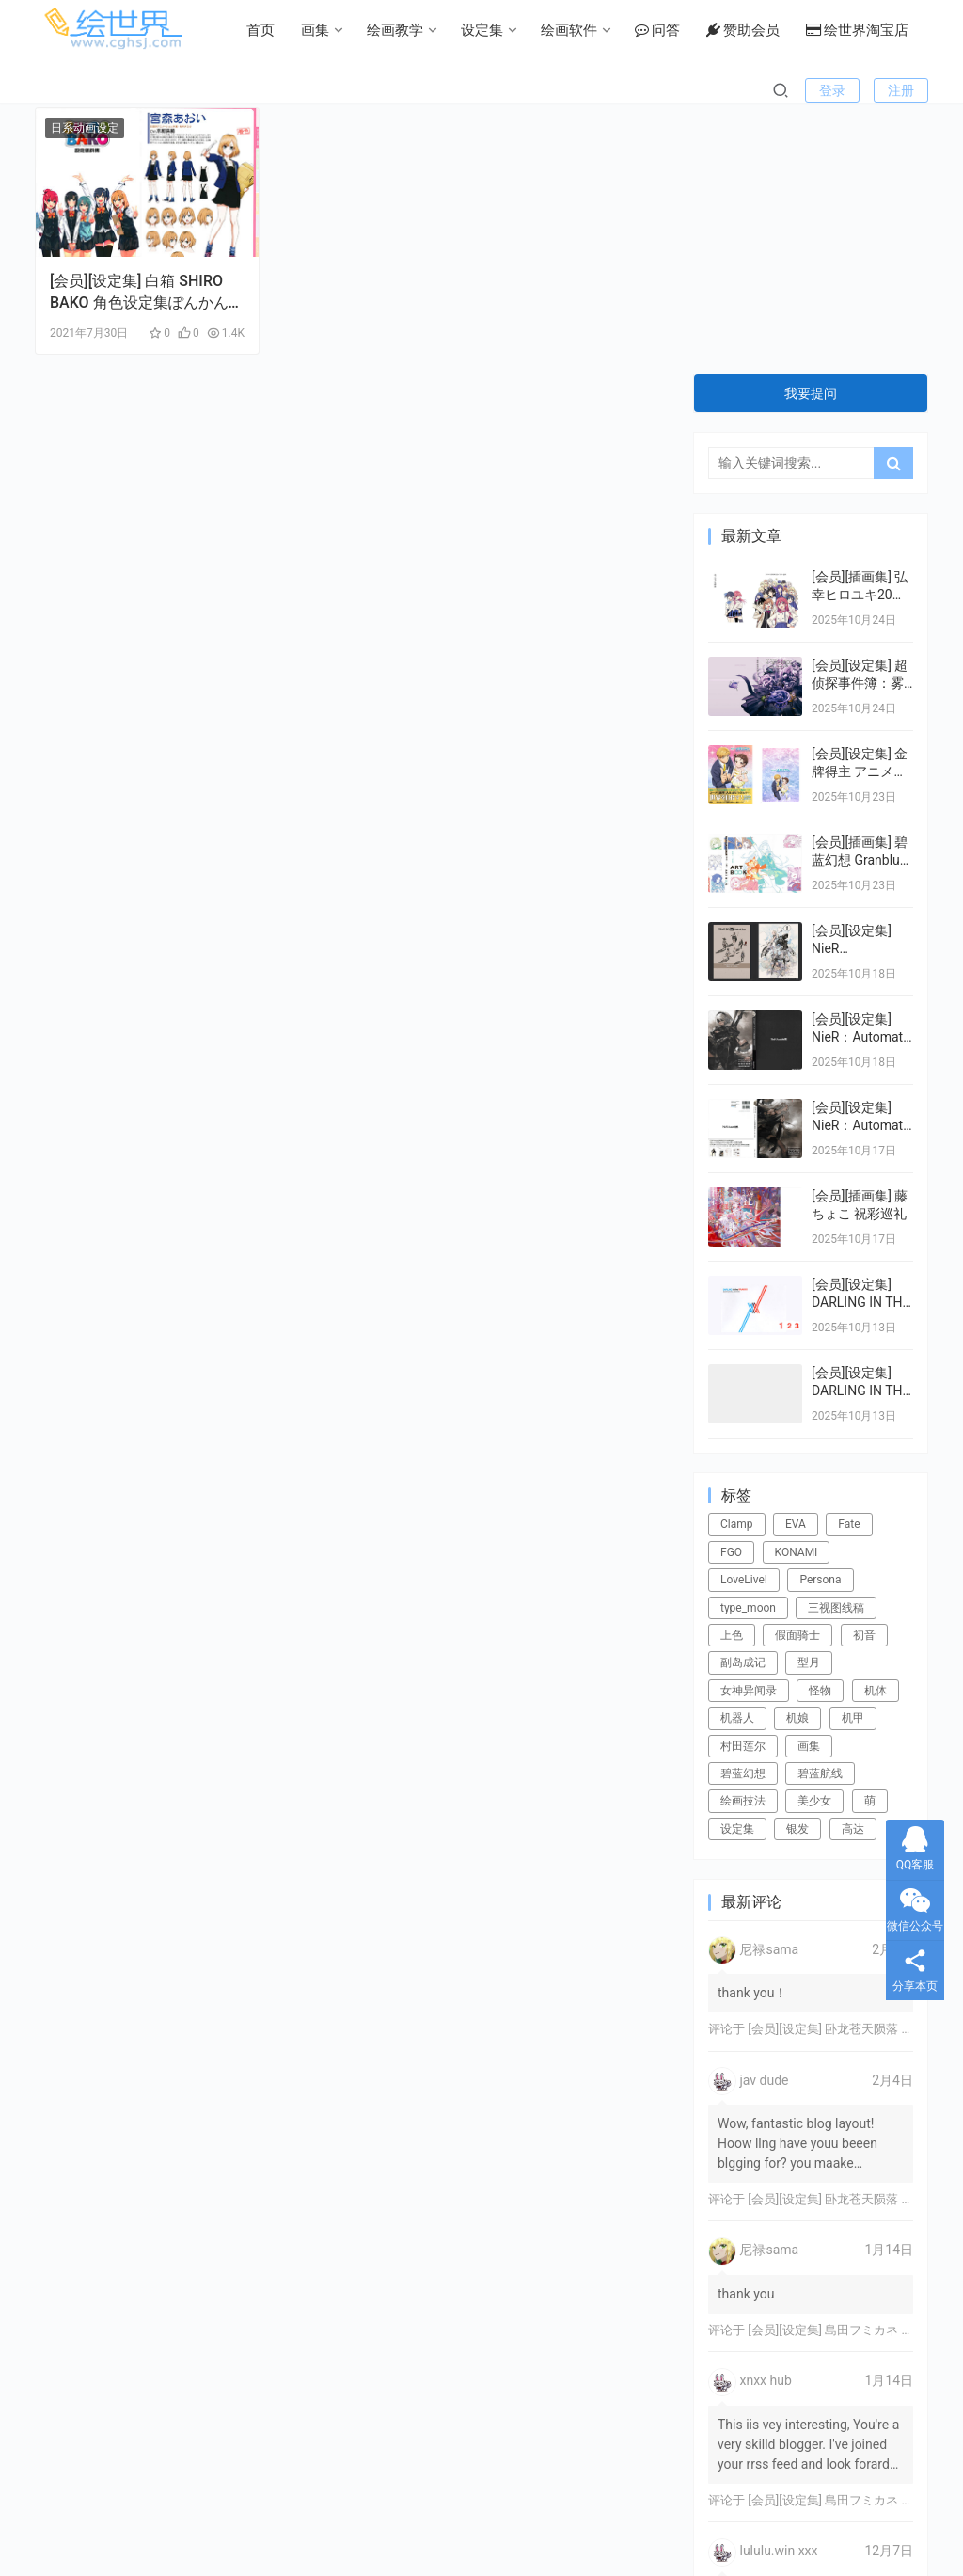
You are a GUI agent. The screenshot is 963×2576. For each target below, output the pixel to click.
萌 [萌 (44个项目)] (870, 1534)
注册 (901, 150)
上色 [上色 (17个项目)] (731, 1368)
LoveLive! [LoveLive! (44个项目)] (743, 1313)
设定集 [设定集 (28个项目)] (737, 1562)
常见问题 (296, 2509)
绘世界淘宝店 (706, 90)
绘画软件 (417, 90)
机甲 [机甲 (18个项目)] (853, 1451)
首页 (109, 90)
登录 (832, 150)
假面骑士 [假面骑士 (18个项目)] (797, 1368)
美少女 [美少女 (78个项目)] (814, 1534)
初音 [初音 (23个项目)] (864, 1368)
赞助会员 (591, 90)
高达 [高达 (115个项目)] (853, 1562)
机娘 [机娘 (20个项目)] (797, 1451)
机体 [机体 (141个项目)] (875, 1424)
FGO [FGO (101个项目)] (731, 1286)
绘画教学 (243, 90)
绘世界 (619, 2534)
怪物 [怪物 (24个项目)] (820, 1424)
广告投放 (523, 2509)
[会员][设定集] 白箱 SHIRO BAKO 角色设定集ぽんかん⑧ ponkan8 (136, 279)
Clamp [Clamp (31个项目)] (736, 1257)
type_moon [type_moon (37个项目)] (748, 1341)
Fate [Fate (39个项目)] (849, 1257)
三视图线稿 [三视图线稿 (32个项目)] (836, 1341)
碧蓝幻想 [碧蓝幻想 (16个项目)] (743, 1507)
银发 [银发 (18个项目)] (797, 1562)
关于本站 (666, 2509)
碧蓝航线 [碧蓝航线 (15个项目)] (820, 1507)
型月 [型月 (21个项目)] (808, 1396)
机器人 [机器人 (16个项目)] (737, 1451)
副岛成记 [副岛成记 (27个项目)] (743, 1396)
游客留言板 (373, 2509)
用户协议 (595, 2509)
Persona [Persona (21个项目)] (820, 1313)
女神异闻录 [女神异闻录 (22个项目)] (748, 1424)
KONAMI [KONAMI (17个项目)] (796, 1286)
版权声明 (451, 2509)
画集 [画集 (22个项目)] (808, 1480)
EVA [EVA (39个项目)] (795, 1257)
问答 (506, 90)
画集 (164, 90)
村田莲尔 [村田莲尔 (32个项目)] (743, 1480)
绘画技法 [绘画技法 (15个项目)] (743, 1534)
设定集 (330, 90)
